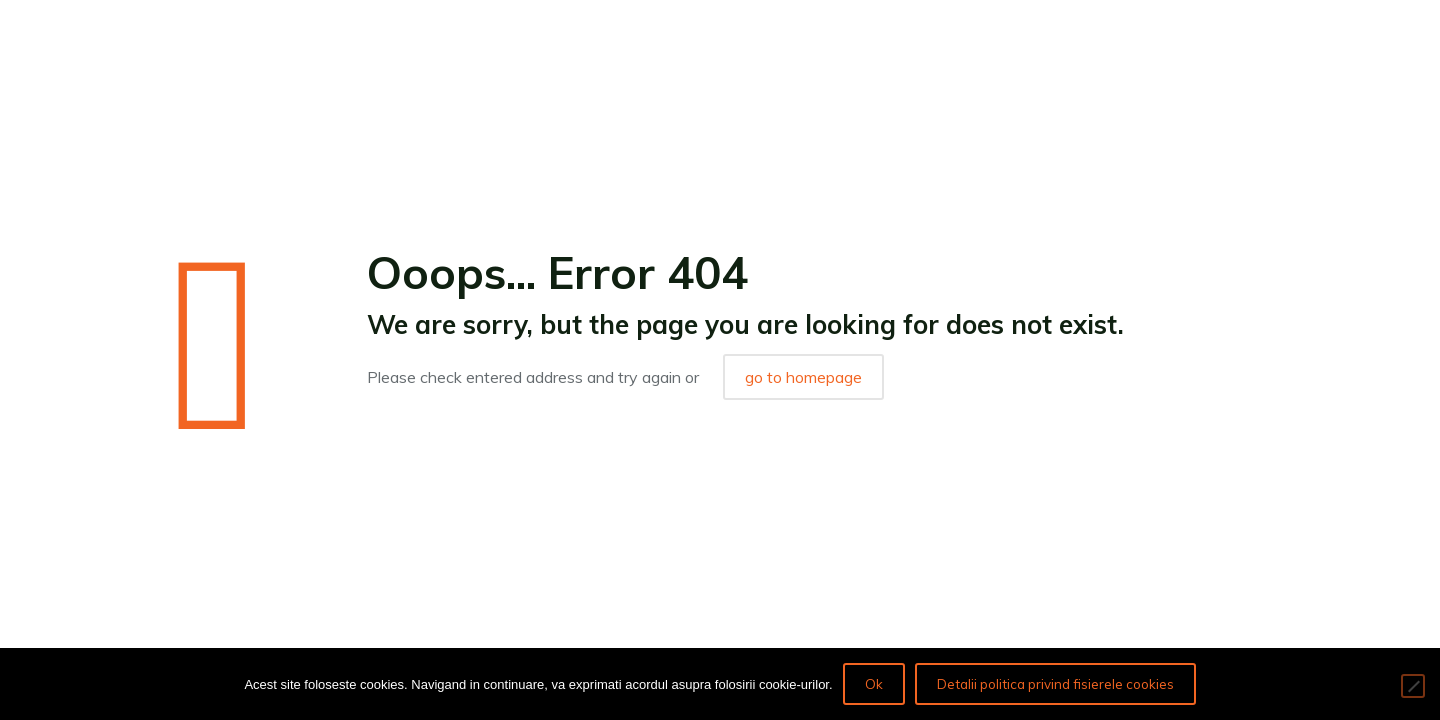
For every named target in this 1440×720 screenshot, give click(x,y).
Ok (874, 684)
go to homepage (803, 377)
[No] (1413, 686)
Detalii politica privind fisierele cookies (1055, 684)
